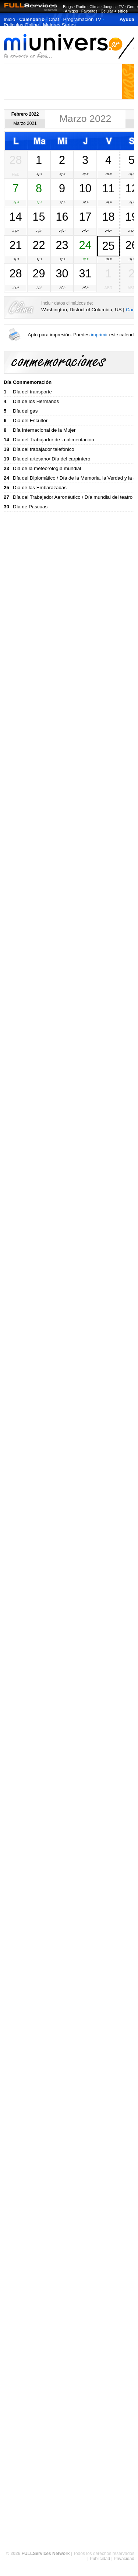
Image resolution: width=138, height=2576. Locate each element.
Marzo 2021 (24, 123)
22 (38, 245)
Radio (81, 6)
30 (62, 273)
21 (15, 245)
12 (131, 188)
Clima (94, 6)
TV (121, 6)
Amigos (71, 11)
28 (15, 160)
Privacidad (124, 2558)
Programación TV (82, 19)
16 (62, 216)
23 (62, 245)
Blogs (68, 6)
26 (131, 245)
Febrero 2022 (25, 114)
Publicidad (100, 2558)
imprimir (99, 334)
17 (85, 216)
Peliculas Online (21, 25)
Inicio (9, 19)
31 (85, 273)
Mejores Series (59, 25)
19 (131, 216)
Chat (54, 19)
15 (38, 216)
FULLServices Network (46, 2553)
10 (85, 188)
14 (15, 216)
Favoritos (89, 11)
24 (85, 245)
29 (38, 273)
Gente (132, 6)
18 (108, 216)
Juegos (109, 6)
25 (108, 245)
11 (108, 188)
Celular (107, 11)
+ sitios (121, 11)
